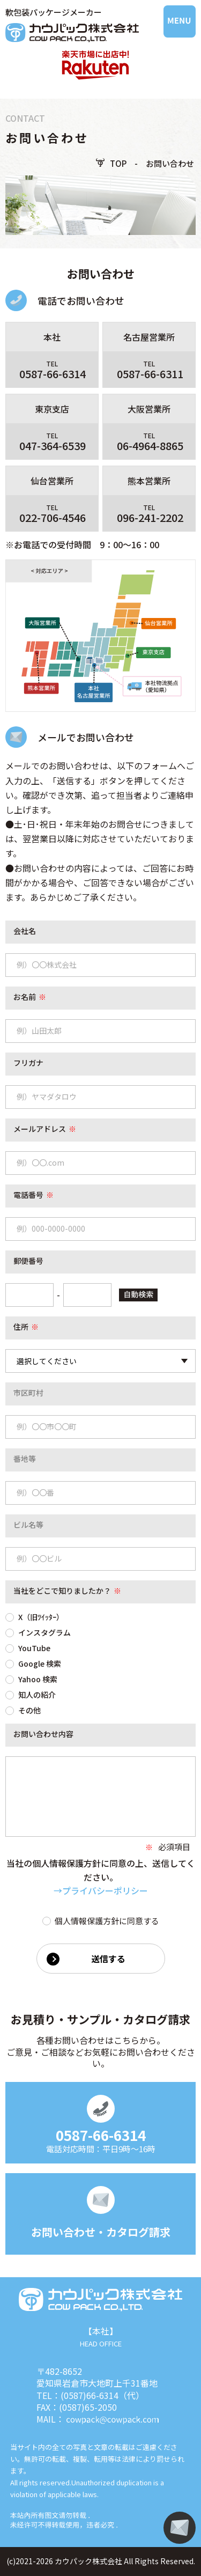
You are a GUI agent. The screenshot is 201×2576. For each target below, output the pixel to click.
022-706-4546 (52, 517)
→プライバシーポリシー (101, 1890)
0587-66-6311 (150, 374)
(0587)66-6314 (89, 2395)
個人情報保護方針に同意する (100, 1920)
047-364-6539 (52, 445)
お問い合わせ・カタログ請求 (100, 2232)
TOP (118, 163)
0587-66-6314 (52, 374)
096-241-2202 (150, 517)
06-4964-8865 (150, 445)
